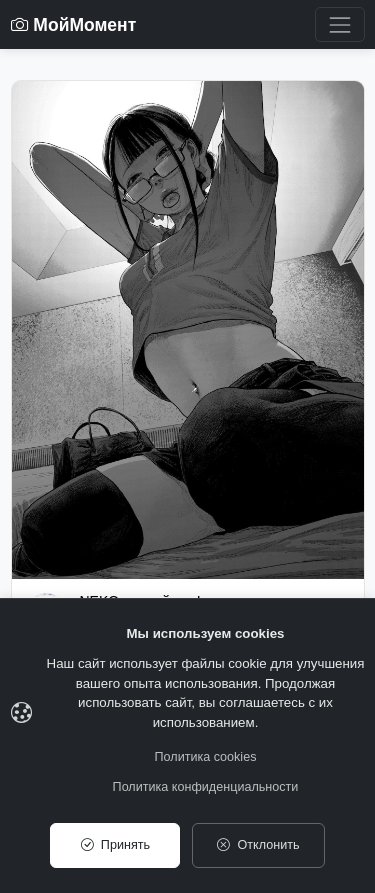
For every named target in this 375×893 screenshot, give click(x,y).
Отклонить (258, 845)
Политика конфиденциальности (206, 787)
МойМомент (74, 25)
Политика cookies (206, 757)
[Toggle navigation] (339, 24)
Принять (115, 845)
